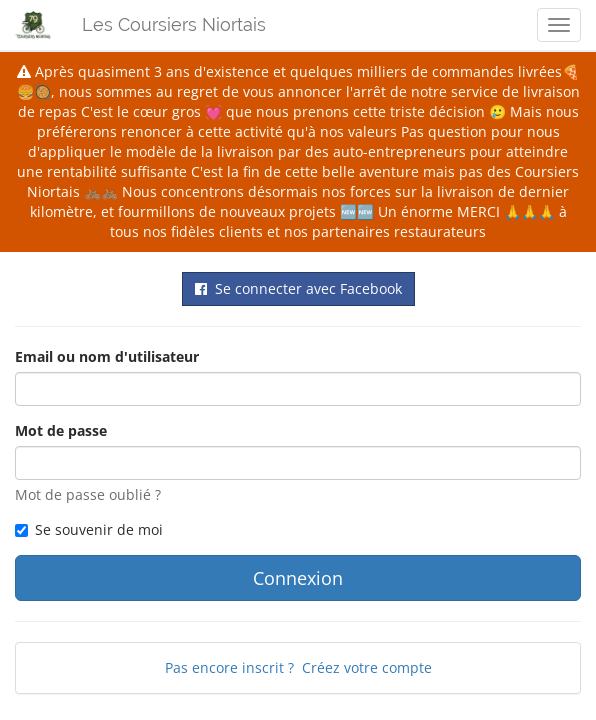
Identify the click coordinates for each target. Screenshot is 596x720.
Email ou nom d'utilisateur (107, 356)
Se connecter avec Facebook (298, 288)
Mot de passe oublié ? (88, 494)
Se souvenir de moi (89, 529)
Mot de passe (61, 430)
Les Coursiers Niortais (174, 24)
